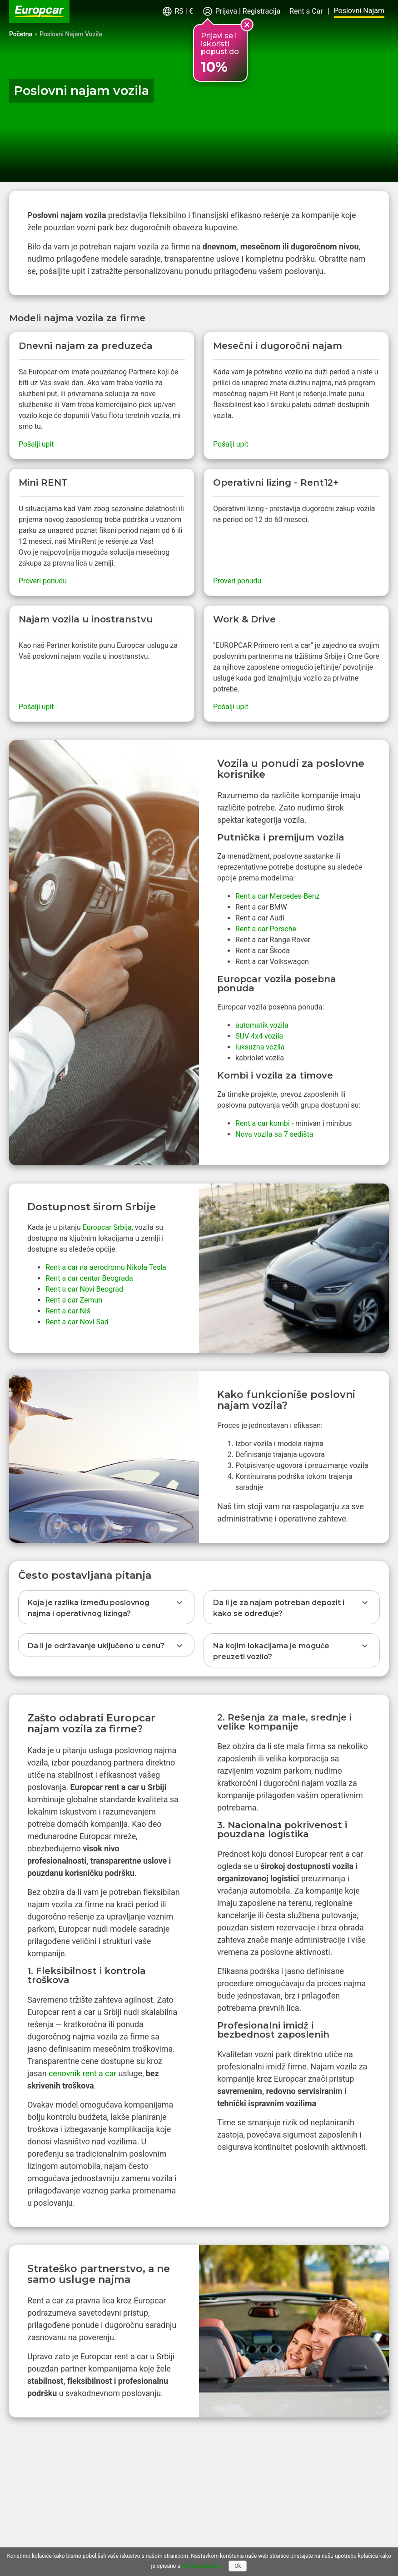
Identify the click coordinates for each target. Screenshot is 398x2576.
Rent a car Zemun (73, 1300)
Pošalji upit (36, 444)
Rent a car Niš (67, 1311)
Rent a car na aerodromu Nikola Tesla (105, 1267)
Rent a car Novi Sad (77, 1322)
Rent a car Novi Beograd (84, 1289)
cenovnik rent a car (82, 2073)
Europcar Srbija (107, 1227)
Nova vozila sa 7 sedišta (274, 1134)
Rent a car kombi (262, 1123)
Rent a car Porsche (265, 929)
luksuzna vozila (259, 1047)
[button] (177, 11)
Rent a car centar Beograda (89, 1278)
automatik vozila (262, 1025)
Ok (237, 2566)
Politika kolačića (201, 2566)
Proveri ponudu (43, 581)
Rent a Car (306, 11)
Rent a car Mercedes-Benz (277, 896)
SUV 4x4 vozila (259, 1036)
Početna (20, 34)
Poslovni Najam (359, 10)
